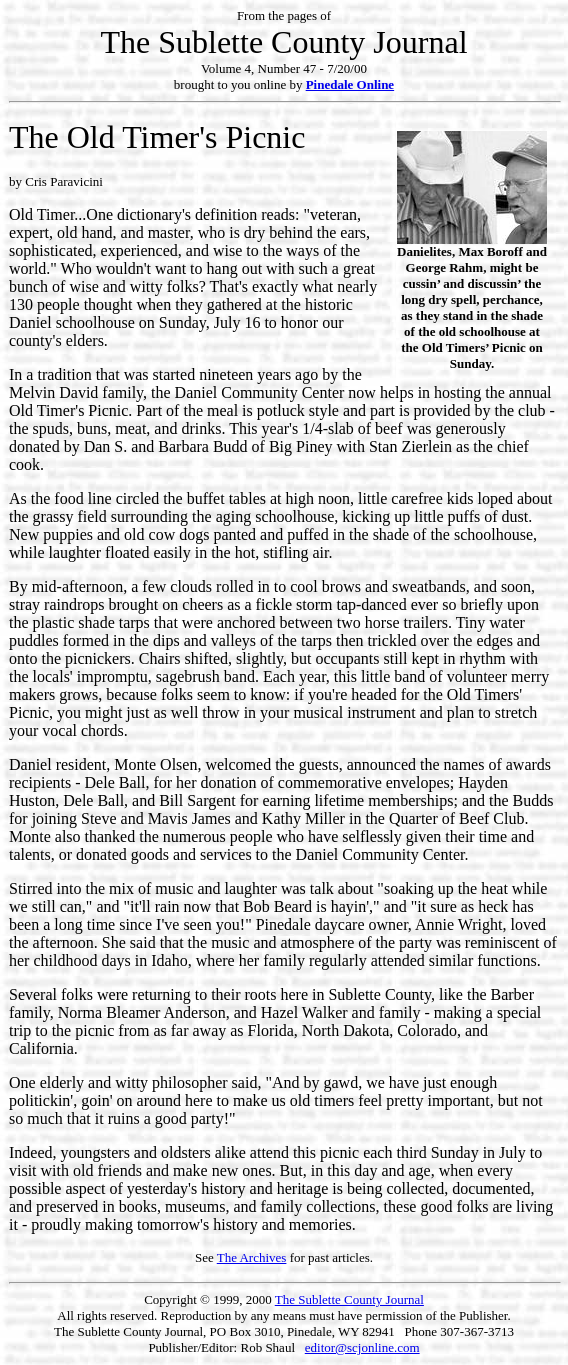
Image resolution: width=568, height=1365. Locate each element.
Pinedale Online (350, 84)
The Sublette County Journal (349, 1299)
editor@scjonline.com (362, 1347)
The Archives (252, 1257)
